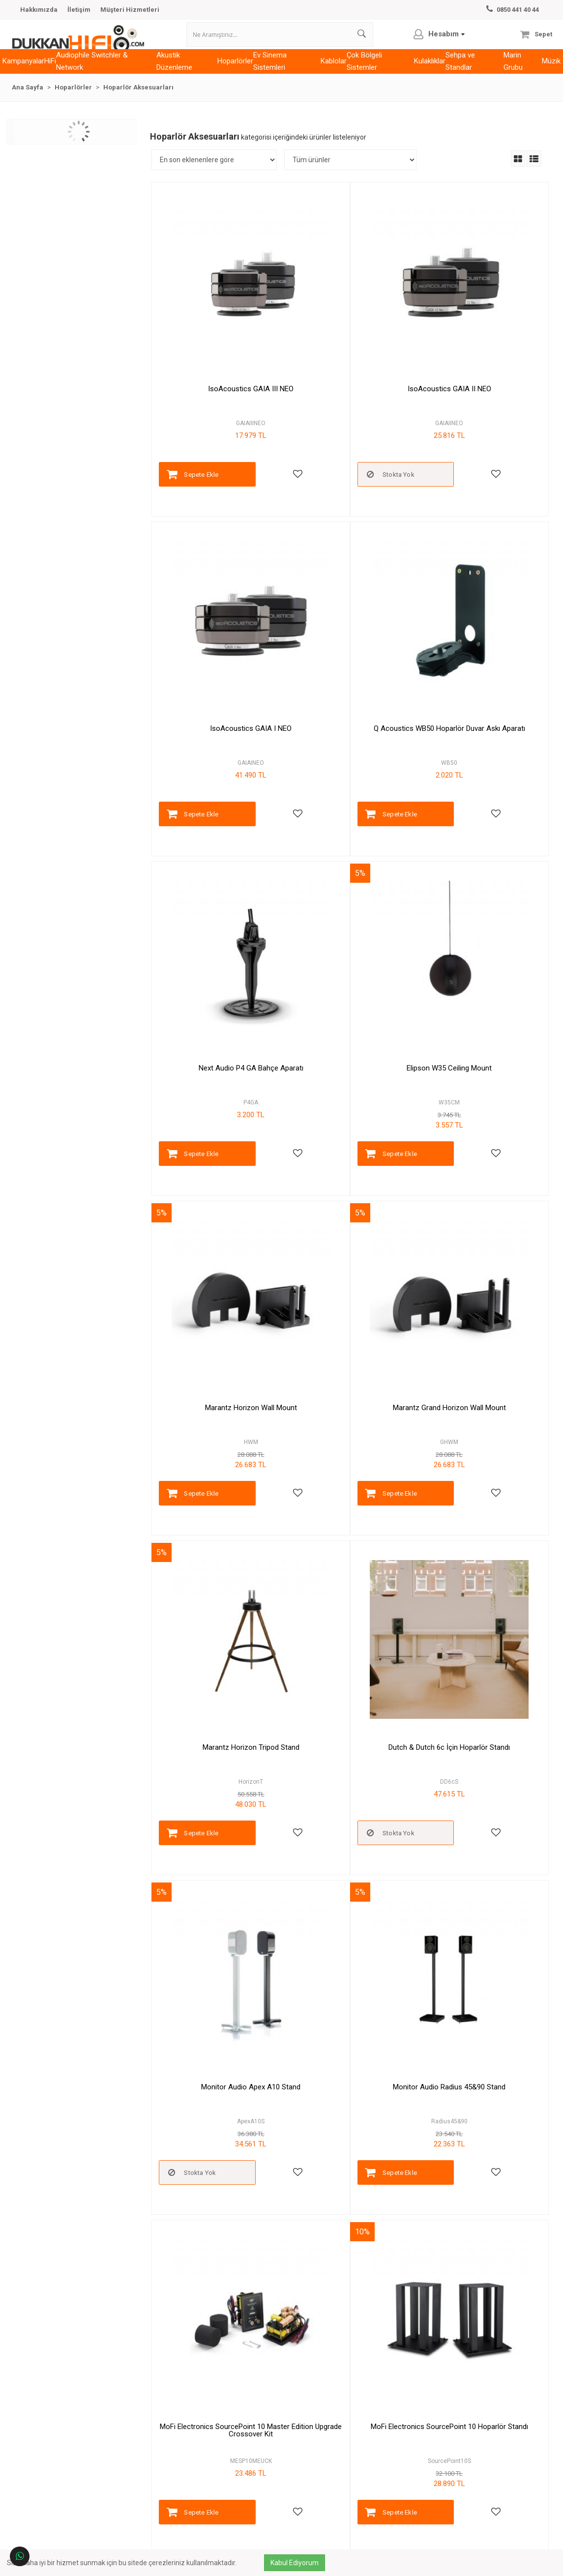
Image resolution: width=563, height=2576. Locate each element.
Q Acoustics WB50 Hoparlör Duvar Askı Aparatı (219, 616)
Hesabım (167, 2451)
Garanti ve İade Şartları (317, 2436)
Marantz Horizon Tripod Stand (477, 882)
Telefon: (451, 2436)
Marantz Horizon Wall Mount (220, 882)
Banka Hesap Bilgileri (316, 2480)
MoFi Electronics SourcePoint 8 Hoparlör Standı (477, 1424)
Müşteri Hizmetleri (129, 9)
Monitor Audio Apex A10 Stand (348, 1151)
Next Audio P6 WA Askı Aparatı (219, 1958)
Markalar (166, 2436)
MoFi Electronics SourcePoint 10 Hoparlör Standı (348, 1424)
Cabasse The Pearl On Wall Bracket (348, 2228)
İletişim (78, 9)
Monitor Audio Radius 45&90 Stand (477, 1151)
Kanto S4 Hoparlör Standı (348, 1958)
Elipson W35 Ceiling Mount (477, 612)
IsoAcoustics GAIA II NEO (348, 344)
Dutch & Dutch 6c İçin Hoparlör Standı (219, 1155)
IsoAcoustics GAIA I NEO (477, 344)
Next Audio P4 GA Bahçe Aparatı (348, 612)
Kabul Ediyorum (301, 2563)
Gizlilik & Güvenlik (311, 2465)
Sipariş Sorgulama (180, 2480)
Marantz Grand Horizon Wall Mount (348, 882)
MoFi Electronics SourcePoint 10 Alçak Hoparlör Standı (219, 1693)
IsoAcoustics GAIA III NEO (220, 344)
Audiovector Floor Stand (477, 1958)
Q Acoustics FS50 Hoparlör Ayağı (477, 1689)
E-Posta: (460, 2451)
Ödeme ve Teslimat (312, 2451)
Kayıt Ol (435, 2526)
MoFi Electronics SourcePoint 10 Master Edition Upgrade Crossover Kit (219, 1428)
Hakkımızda (39, 9)
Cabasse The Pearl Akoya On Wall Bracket (477, 2232)
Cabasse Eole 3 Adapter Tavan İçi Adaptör (220, 2232)
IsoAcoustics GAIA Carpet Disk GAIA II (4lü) (348, 1693)
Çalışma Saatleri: (475, 2470)
